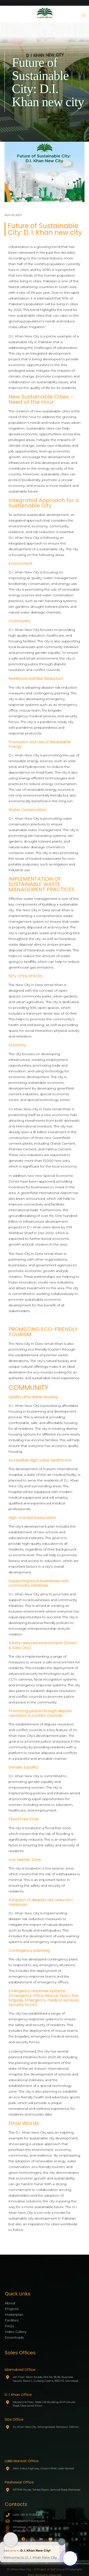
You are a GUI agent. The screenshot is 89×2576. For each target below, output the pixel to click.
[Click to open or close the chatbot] (70, 2558)
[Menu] (82, 15)
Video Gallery (15, 2332)
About (10, 2303)
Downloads (14, 2337)
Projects (12, 2309)
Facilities (12, 2320)
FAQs (9, 2326)
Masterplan (14, 2314)
